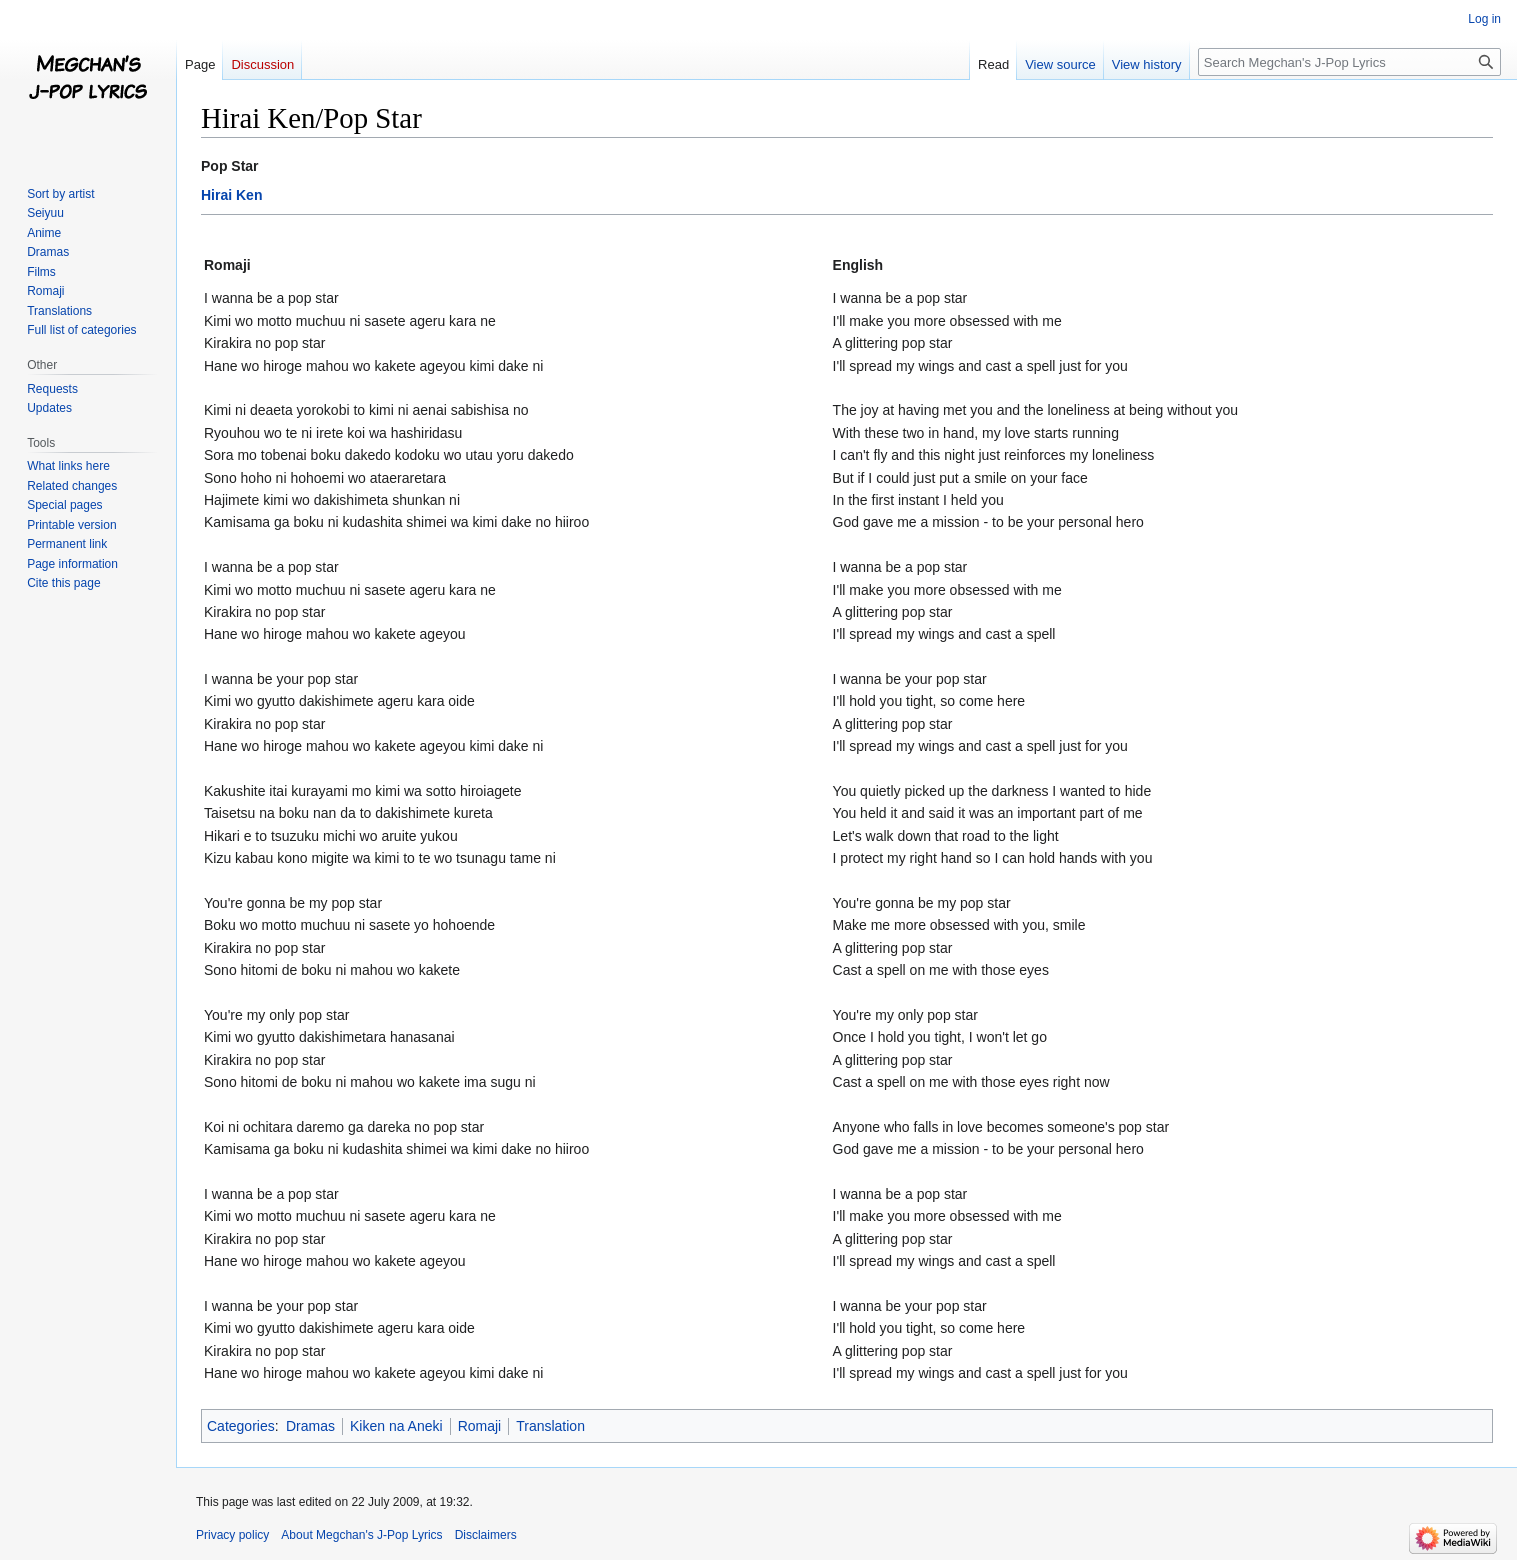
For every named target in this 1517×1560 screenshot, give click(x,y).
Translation (550, 1426)
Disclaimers (486, 1535)
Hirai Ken (231, 195)
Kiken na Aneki (396, 1426)
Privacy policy (232, 1535)
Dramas (310, 1426)
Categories (241, 1426)
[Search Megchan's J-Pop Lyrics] (1349, 62)
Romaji (480, 1426)
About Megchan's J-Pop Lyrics (361, 1535)
